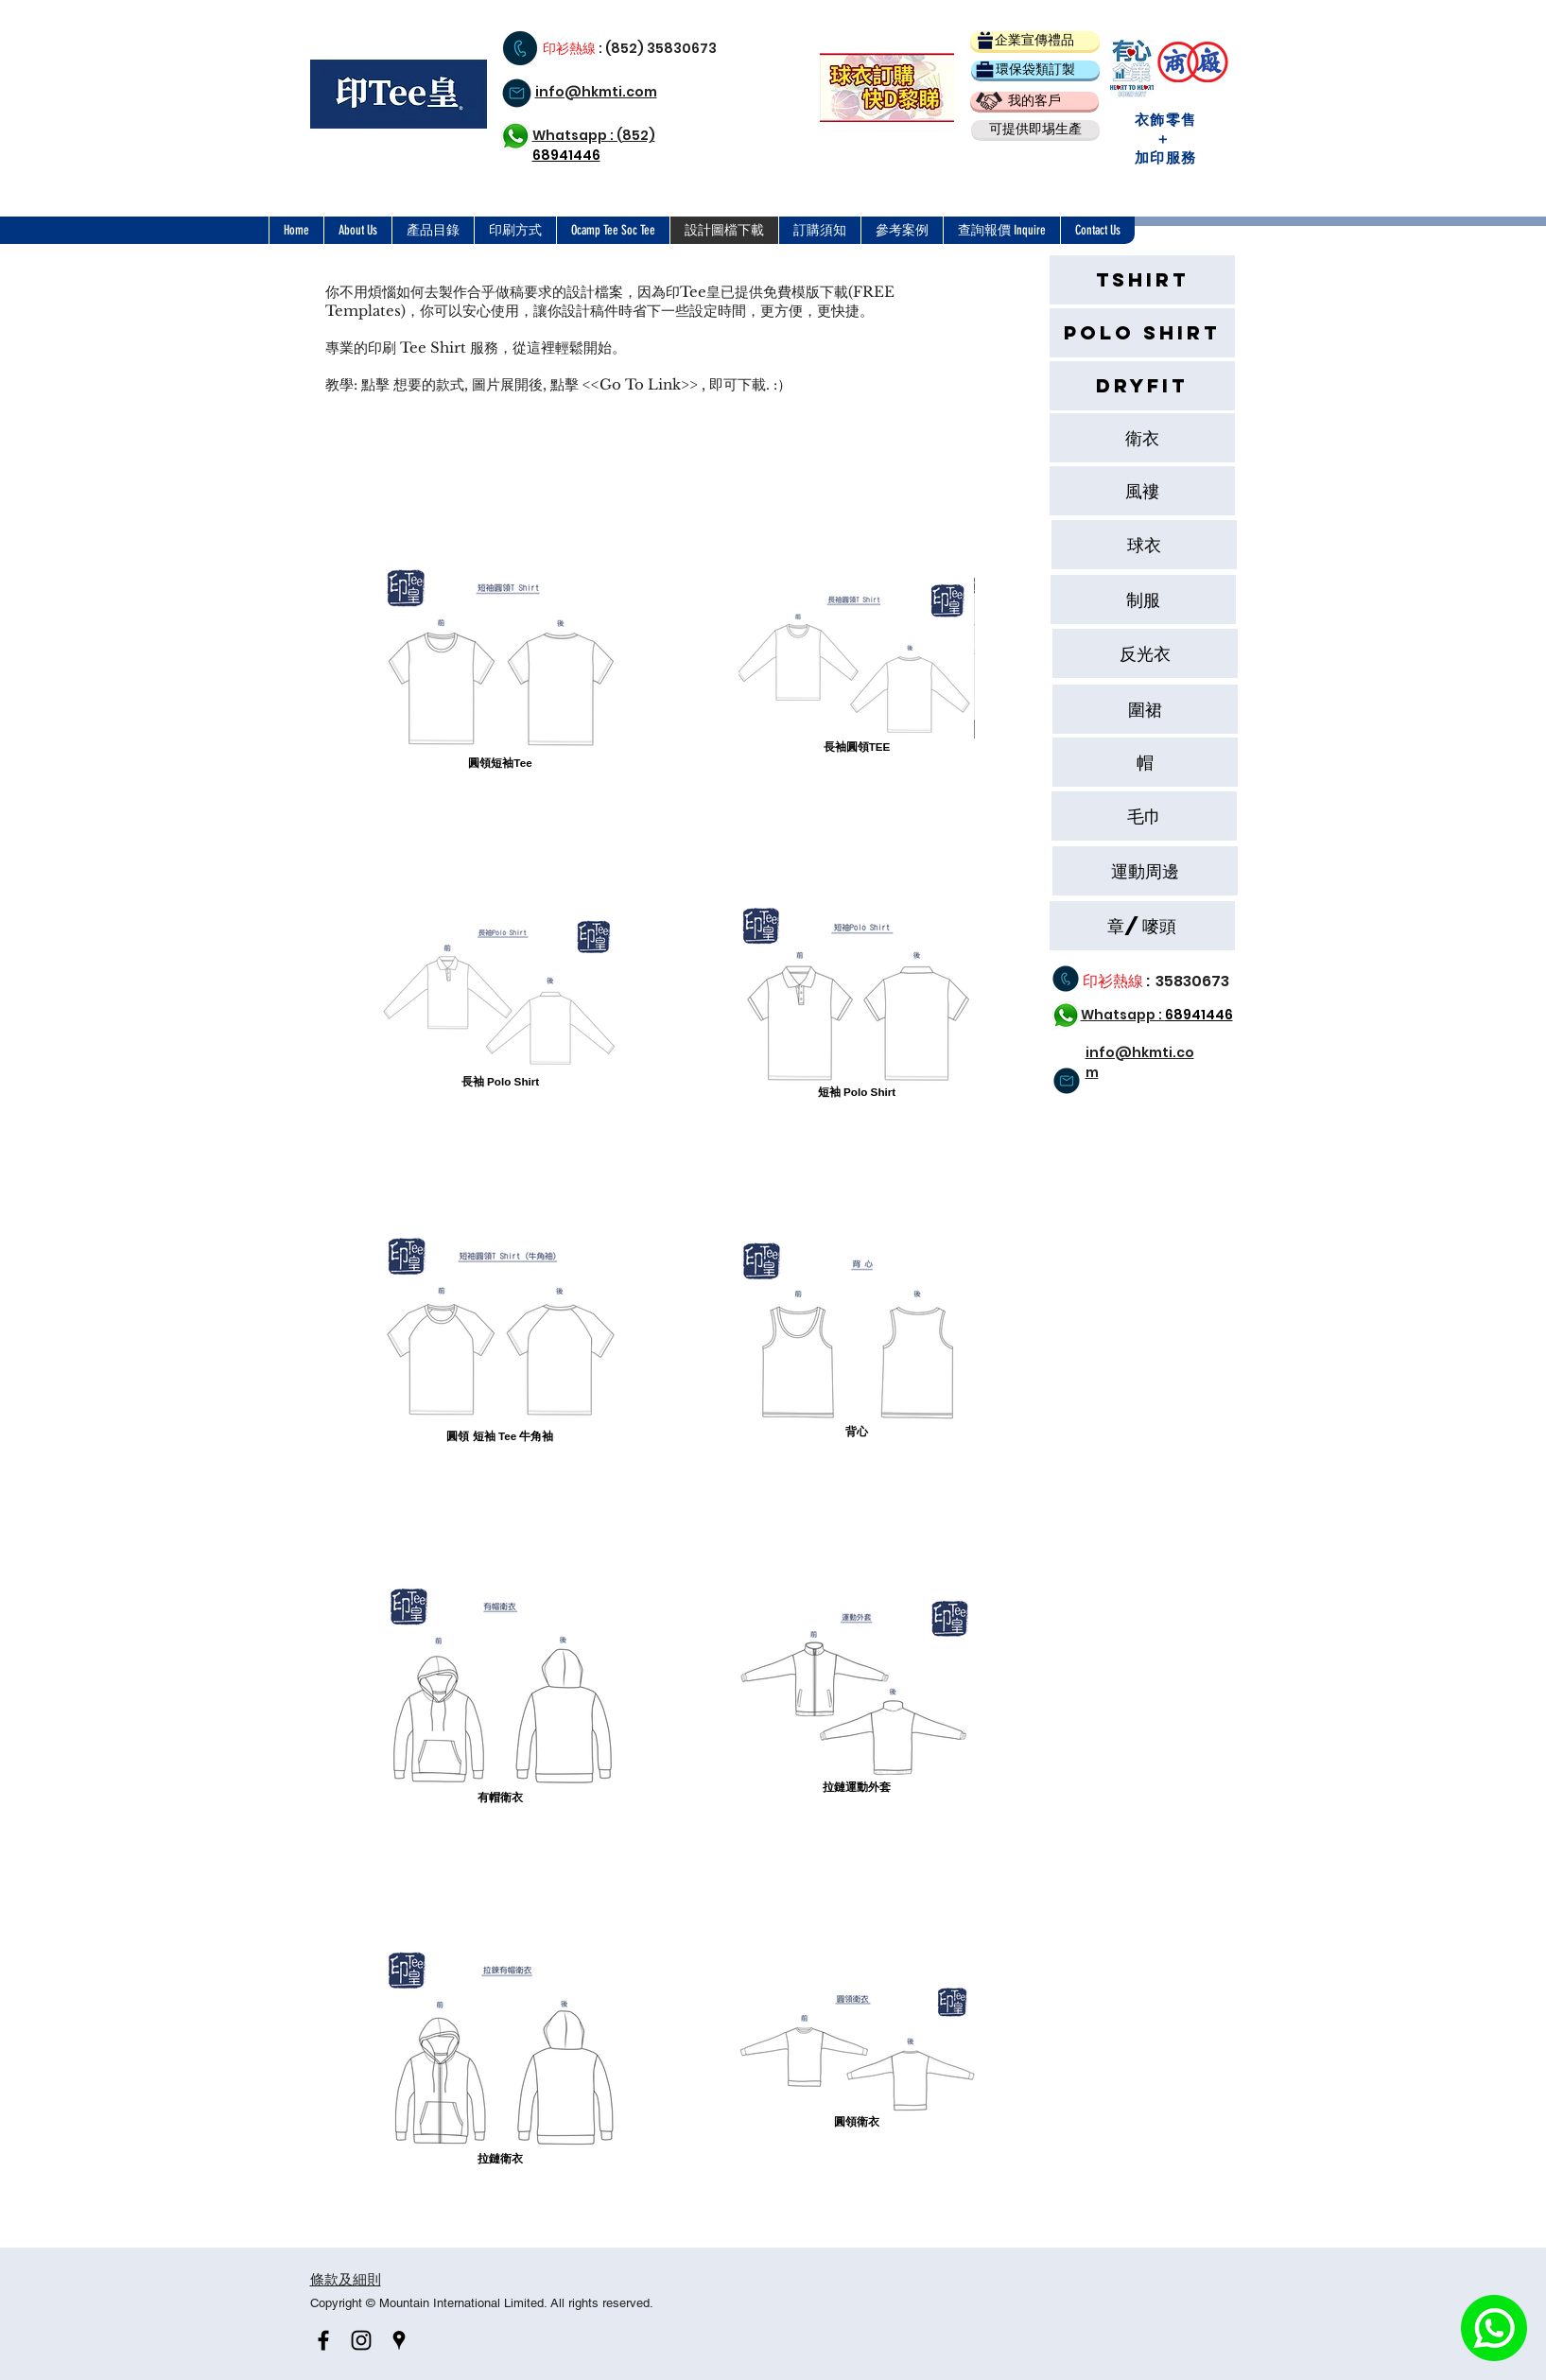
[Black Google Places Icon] (399, 2340)
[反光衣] (1145, 653)
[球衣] (1144, 544)
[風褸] (1142, 490)
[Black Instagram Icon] (361, 2340)
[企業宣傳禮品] (1035, 40)
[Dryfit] (1142, 385)
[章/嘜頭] (1142, 925)
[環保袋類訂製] (1035, 69)
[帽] (1145, 762)
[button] (1035, 129)
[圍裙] (1145, 709)
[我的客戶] (1034, 101)
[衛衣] (1142, 437)
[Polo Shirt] (1142, 332)
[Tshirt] (1142, 279)
